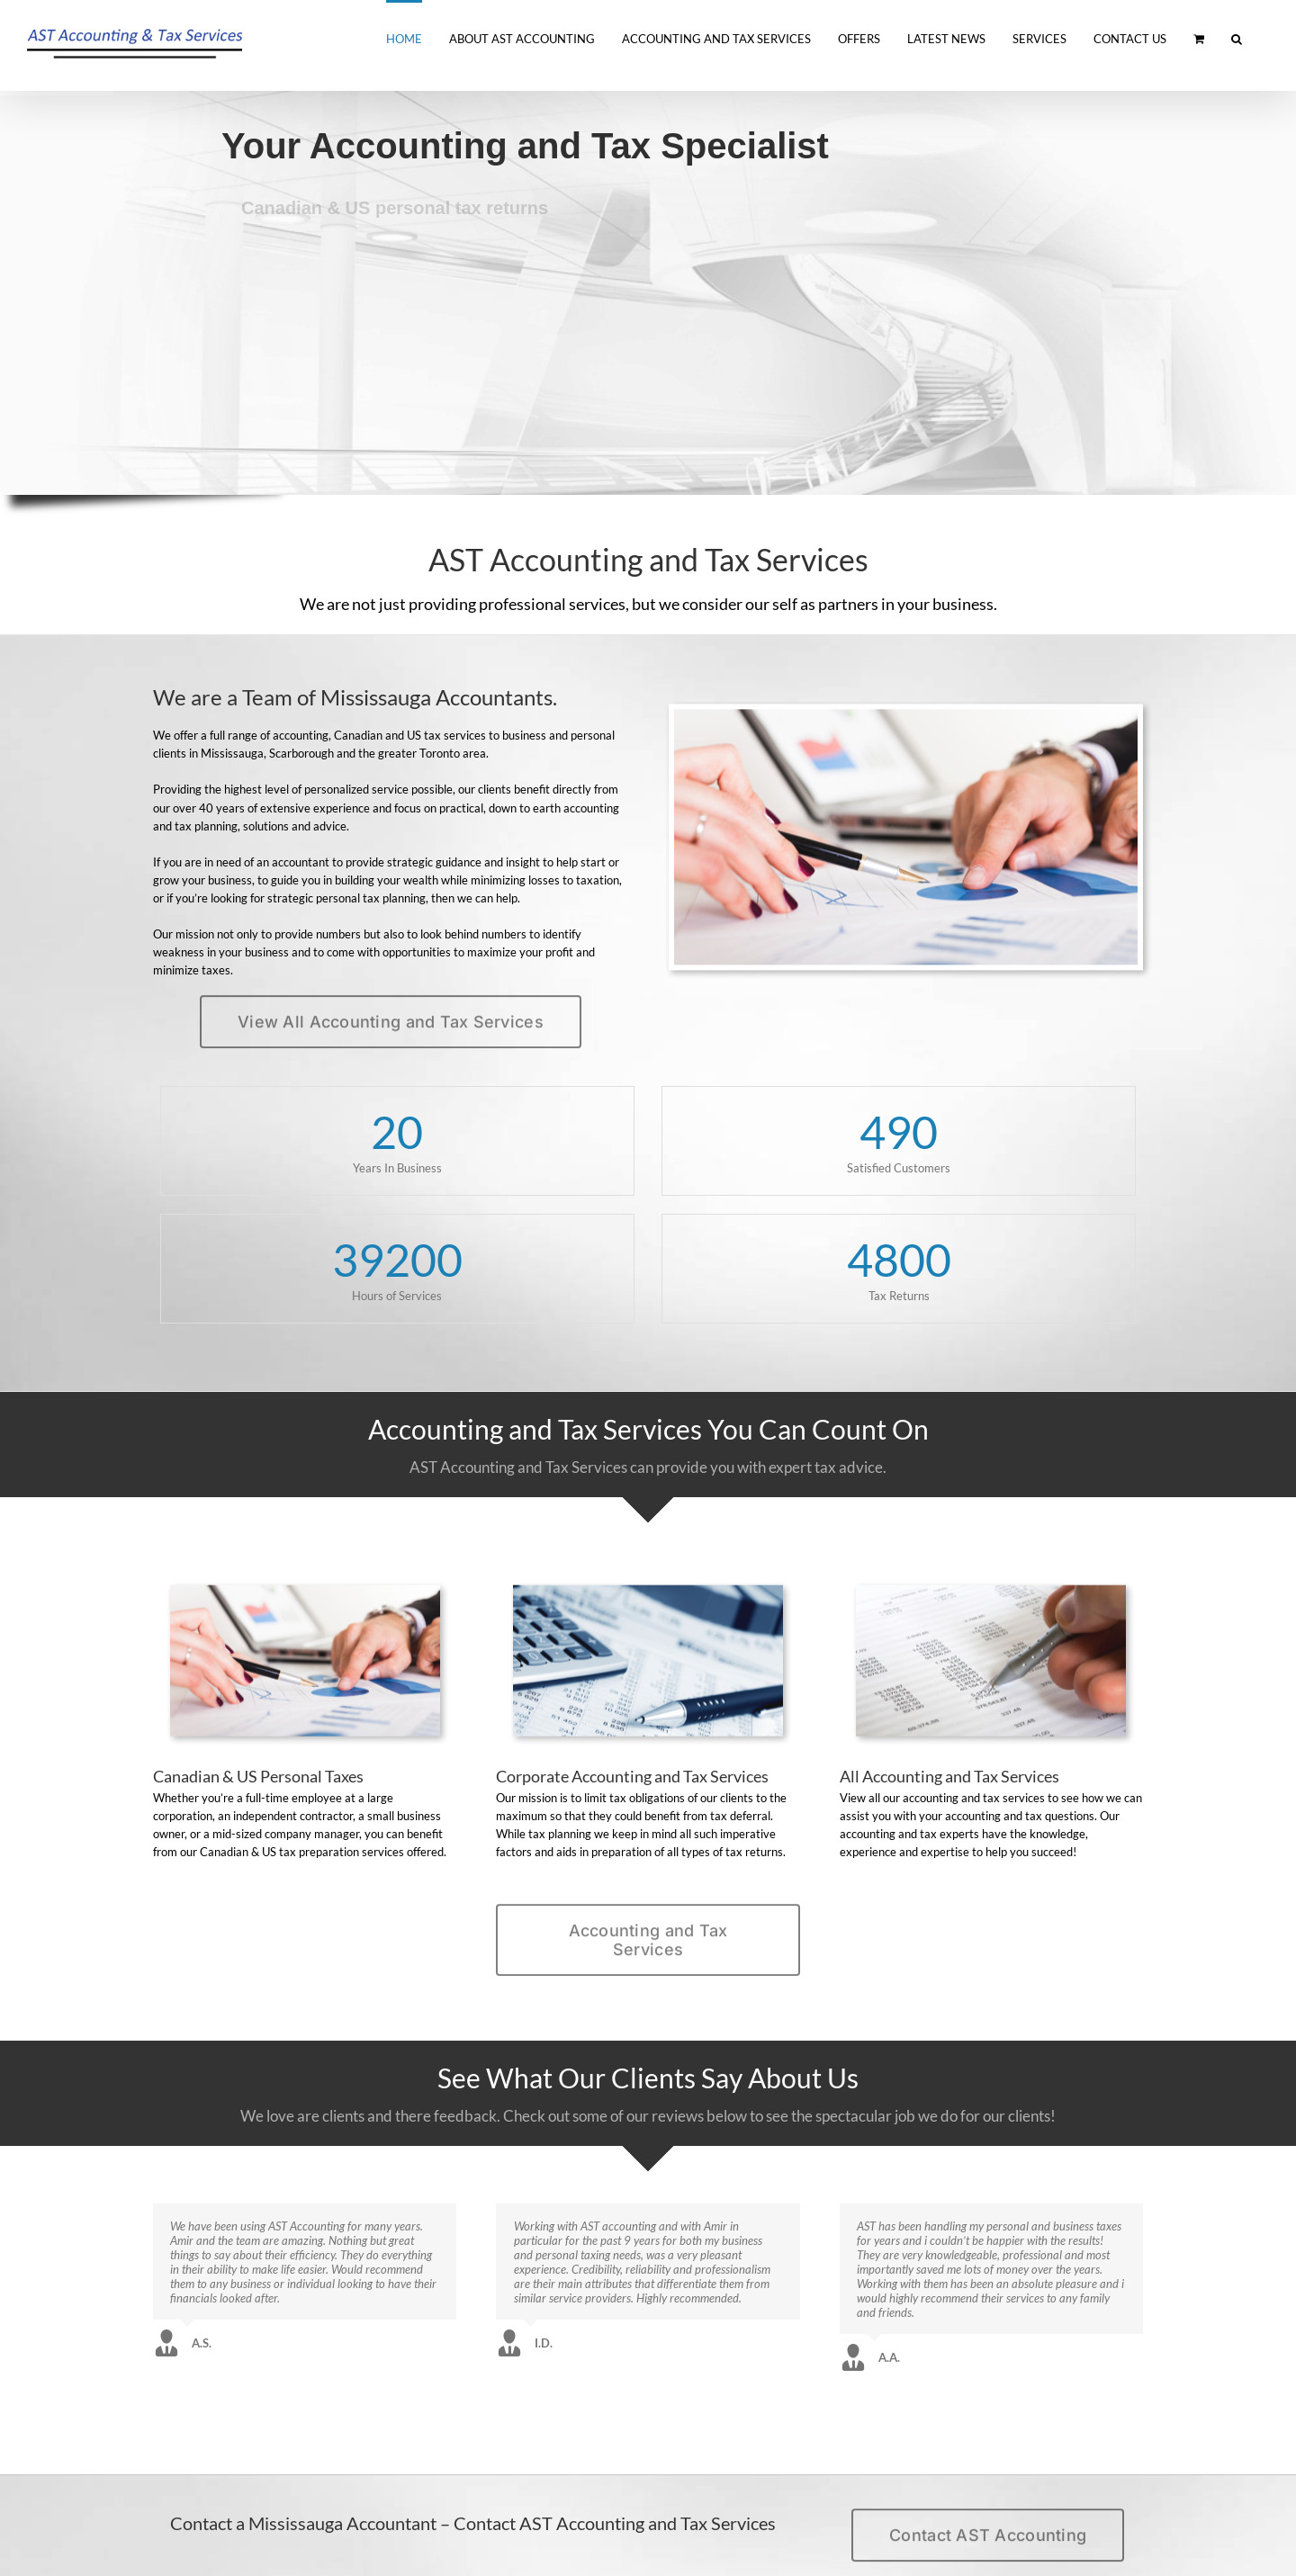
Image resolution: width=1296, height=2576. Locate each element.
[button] (1236, 38)
